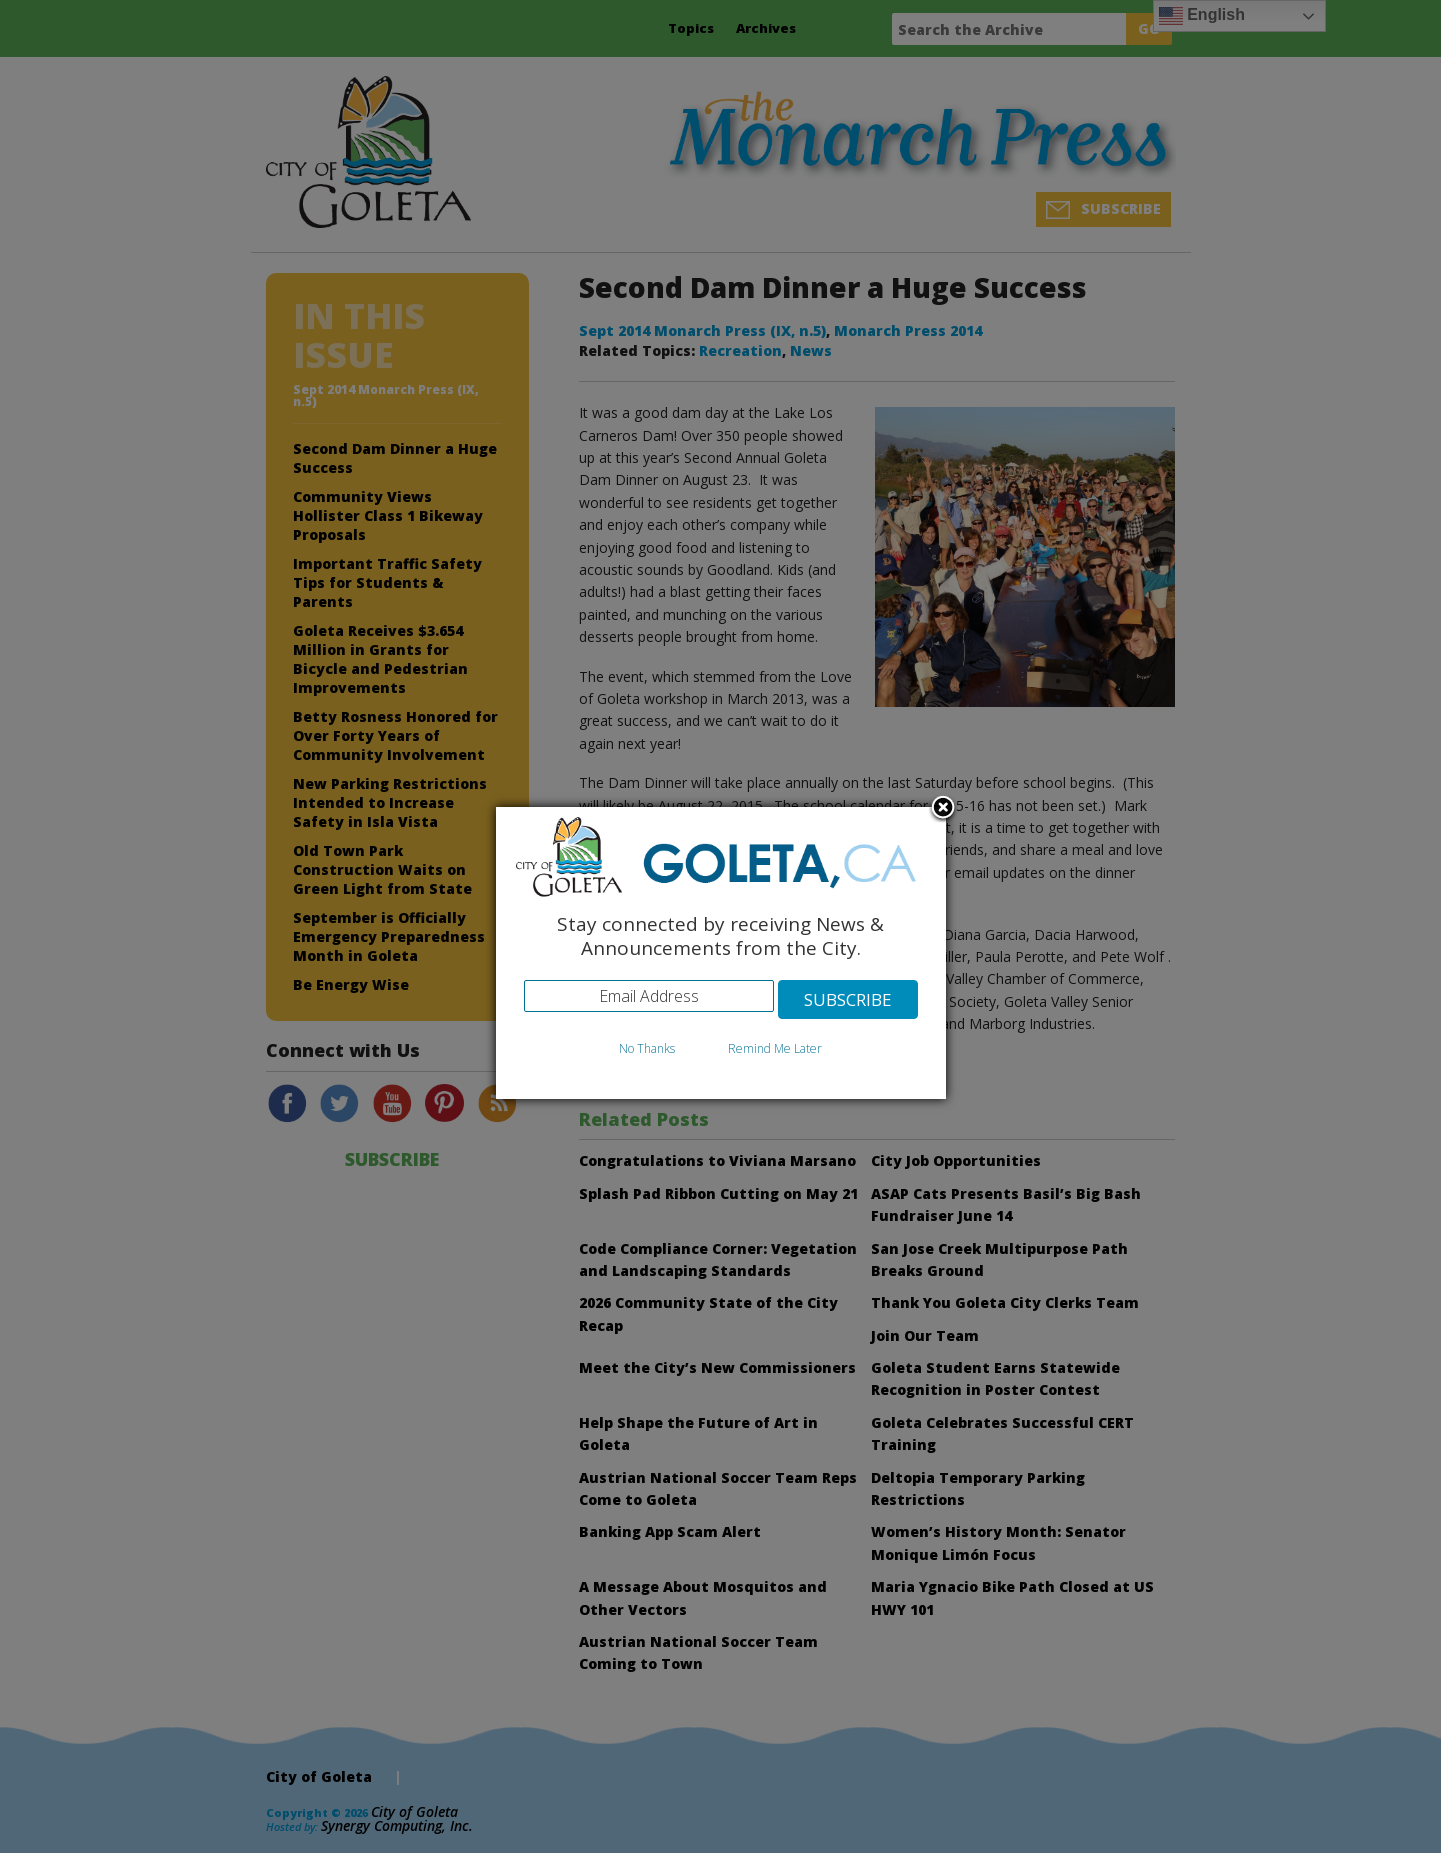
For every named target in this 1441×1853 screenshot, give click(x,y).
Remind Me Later (775, 1048)
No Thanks (647, 1048)
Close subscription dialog (943, 809)
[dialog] (721, 953)
